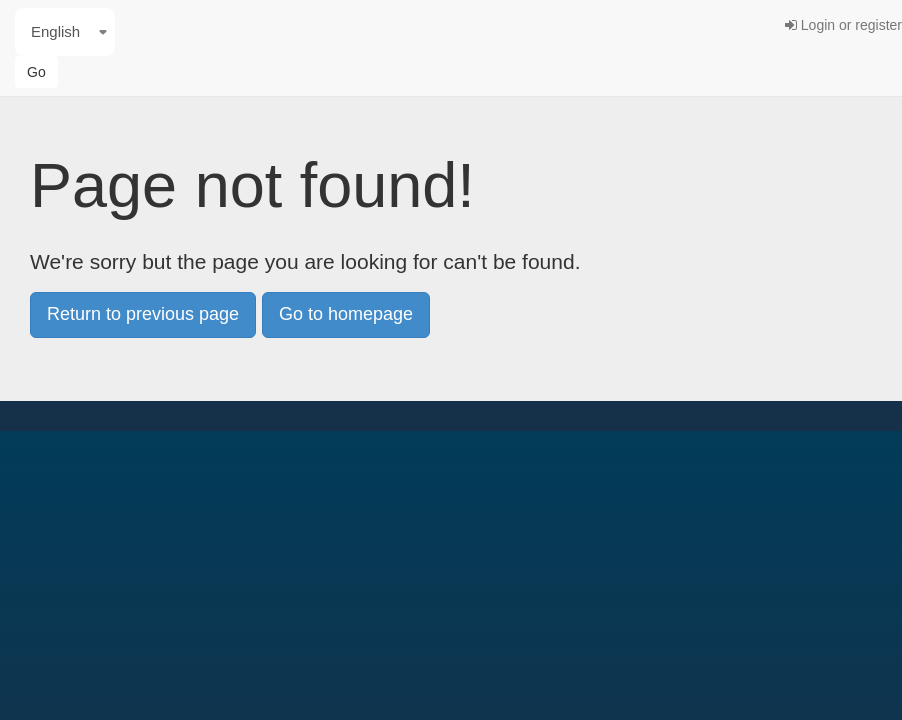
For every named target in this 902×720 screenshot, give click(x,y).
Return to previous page (143, 314)
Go (36, 72)
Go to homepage (346, 314)
